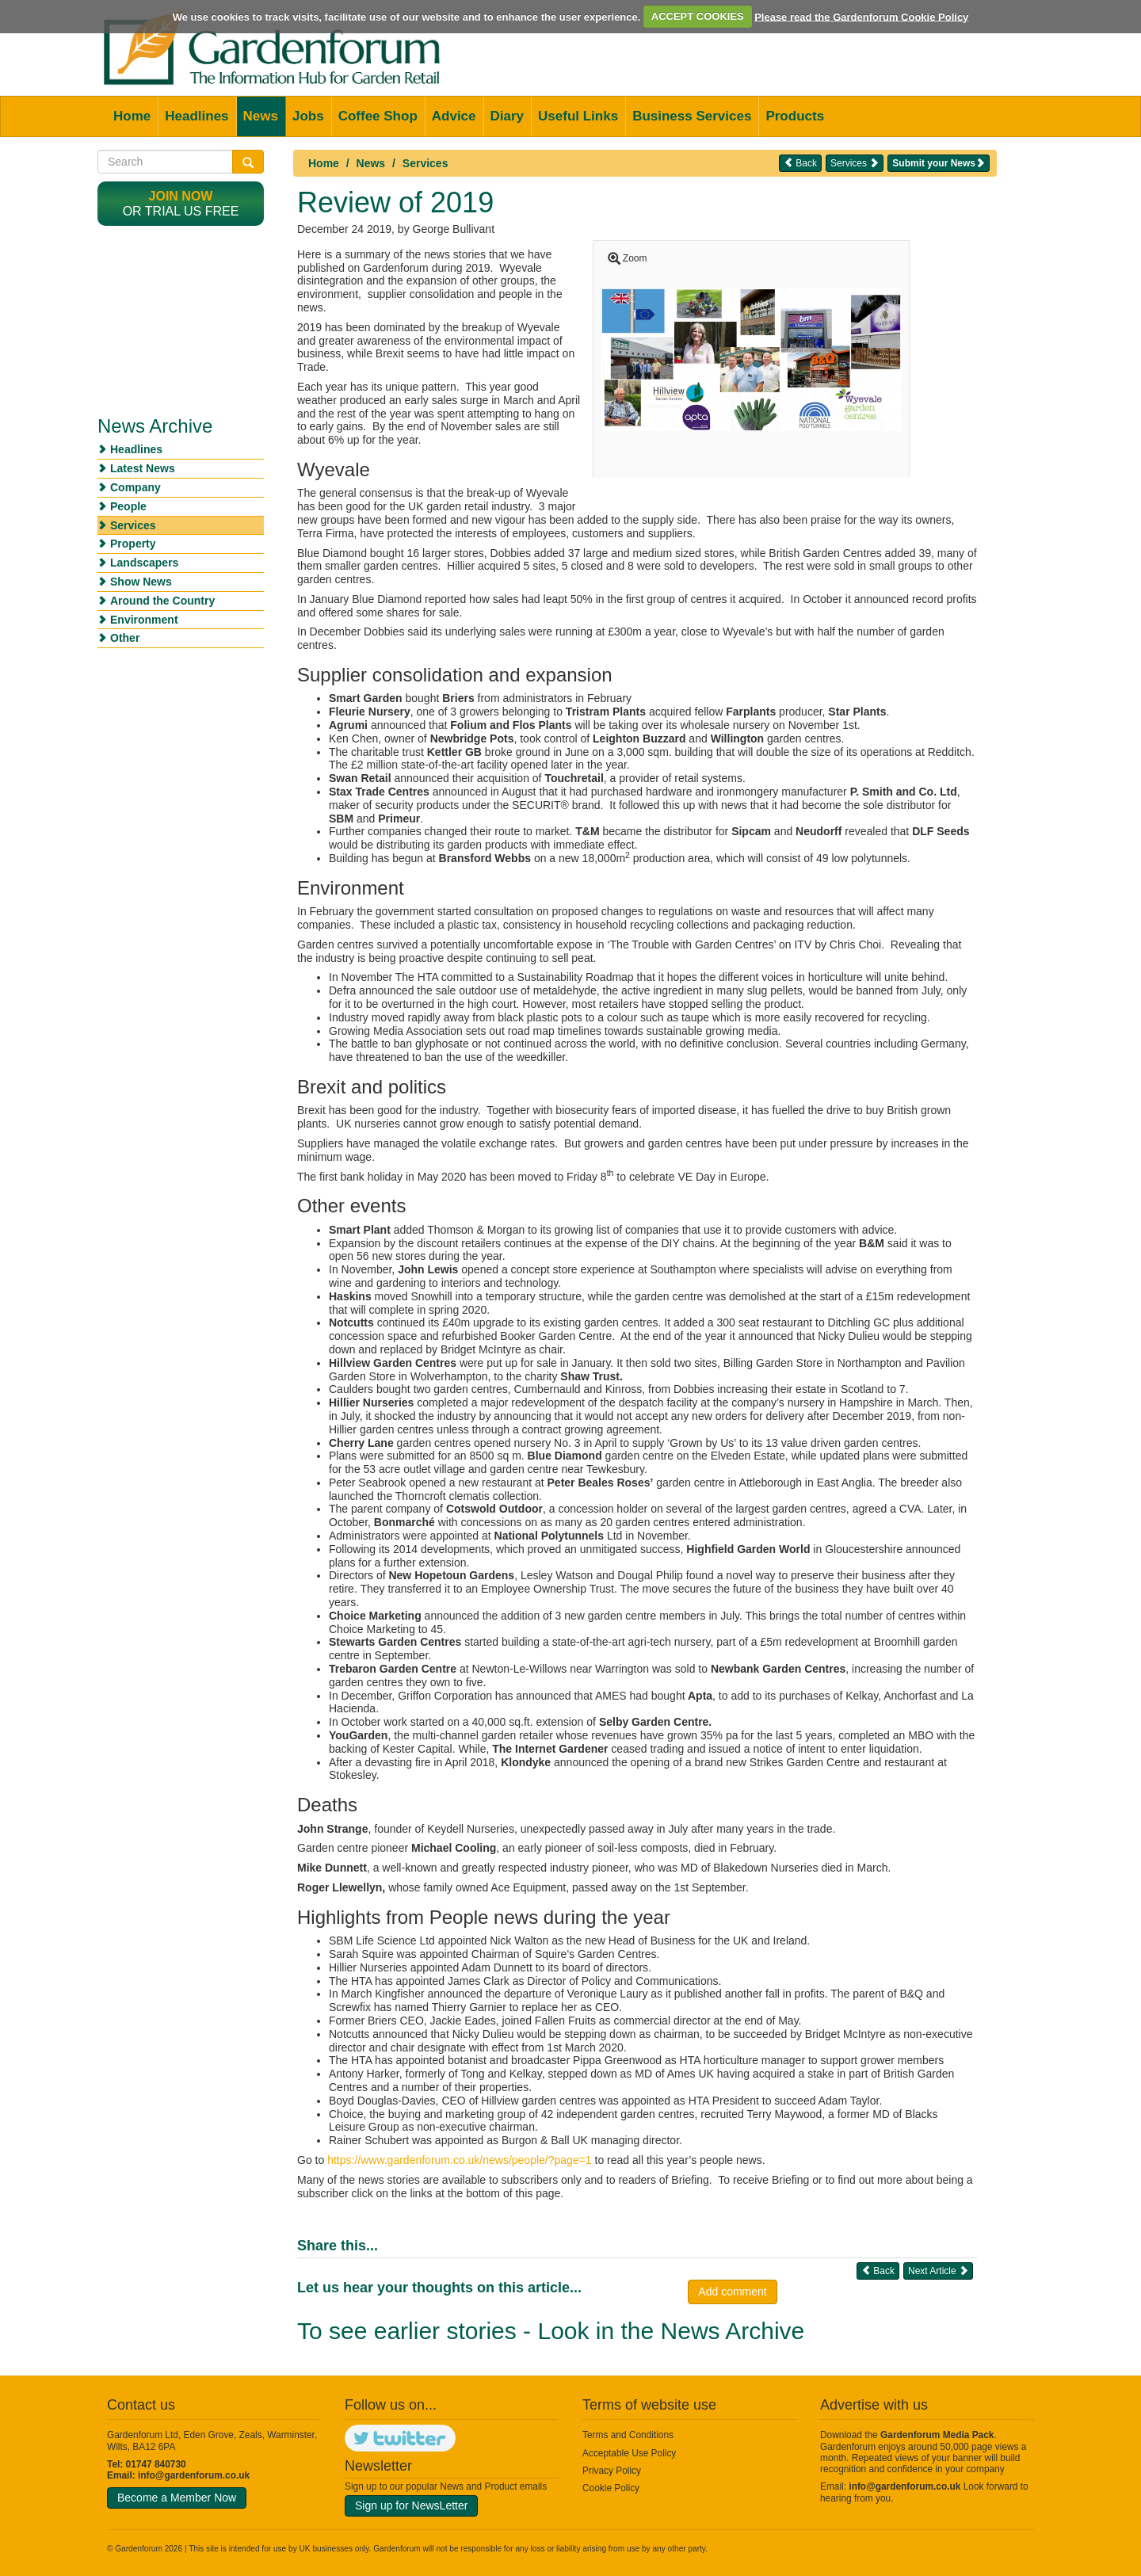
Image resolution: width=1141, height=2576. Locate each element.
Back (800, 163)
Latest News (142, 468)
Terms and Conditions (628, 2435)
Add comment (732, 2291)
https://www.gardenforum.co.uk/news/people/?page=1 (459, 2160)
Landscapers (144, 562)
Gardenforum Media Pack (937, 2435)
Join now (181, 196)
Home (132, 116)
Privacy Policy (611, 2470)
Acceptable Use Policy (629, 2453)
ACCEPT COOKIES (697, 16)
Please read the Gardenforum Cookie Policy (861, 16)
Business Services (691, 116)
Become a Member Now (176, 2497)
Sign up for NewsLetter (411, 2505)
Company (135, 487)
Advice (454, 116)
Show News (141, 581)
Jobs (308, 116)
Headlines (196, 116)
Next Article (938, 2270)
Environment (144, 619)
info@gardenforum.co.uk (194, 2475)
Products (794, 116)
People (128, 506)
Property (133, 543)
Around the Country (162, 600)
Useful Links (578, 116)
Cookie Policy (610, 2488)
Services (425, 163)
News (260, 116)
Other (124, 638)
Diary (507, 116)
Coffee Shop (378, 116)
